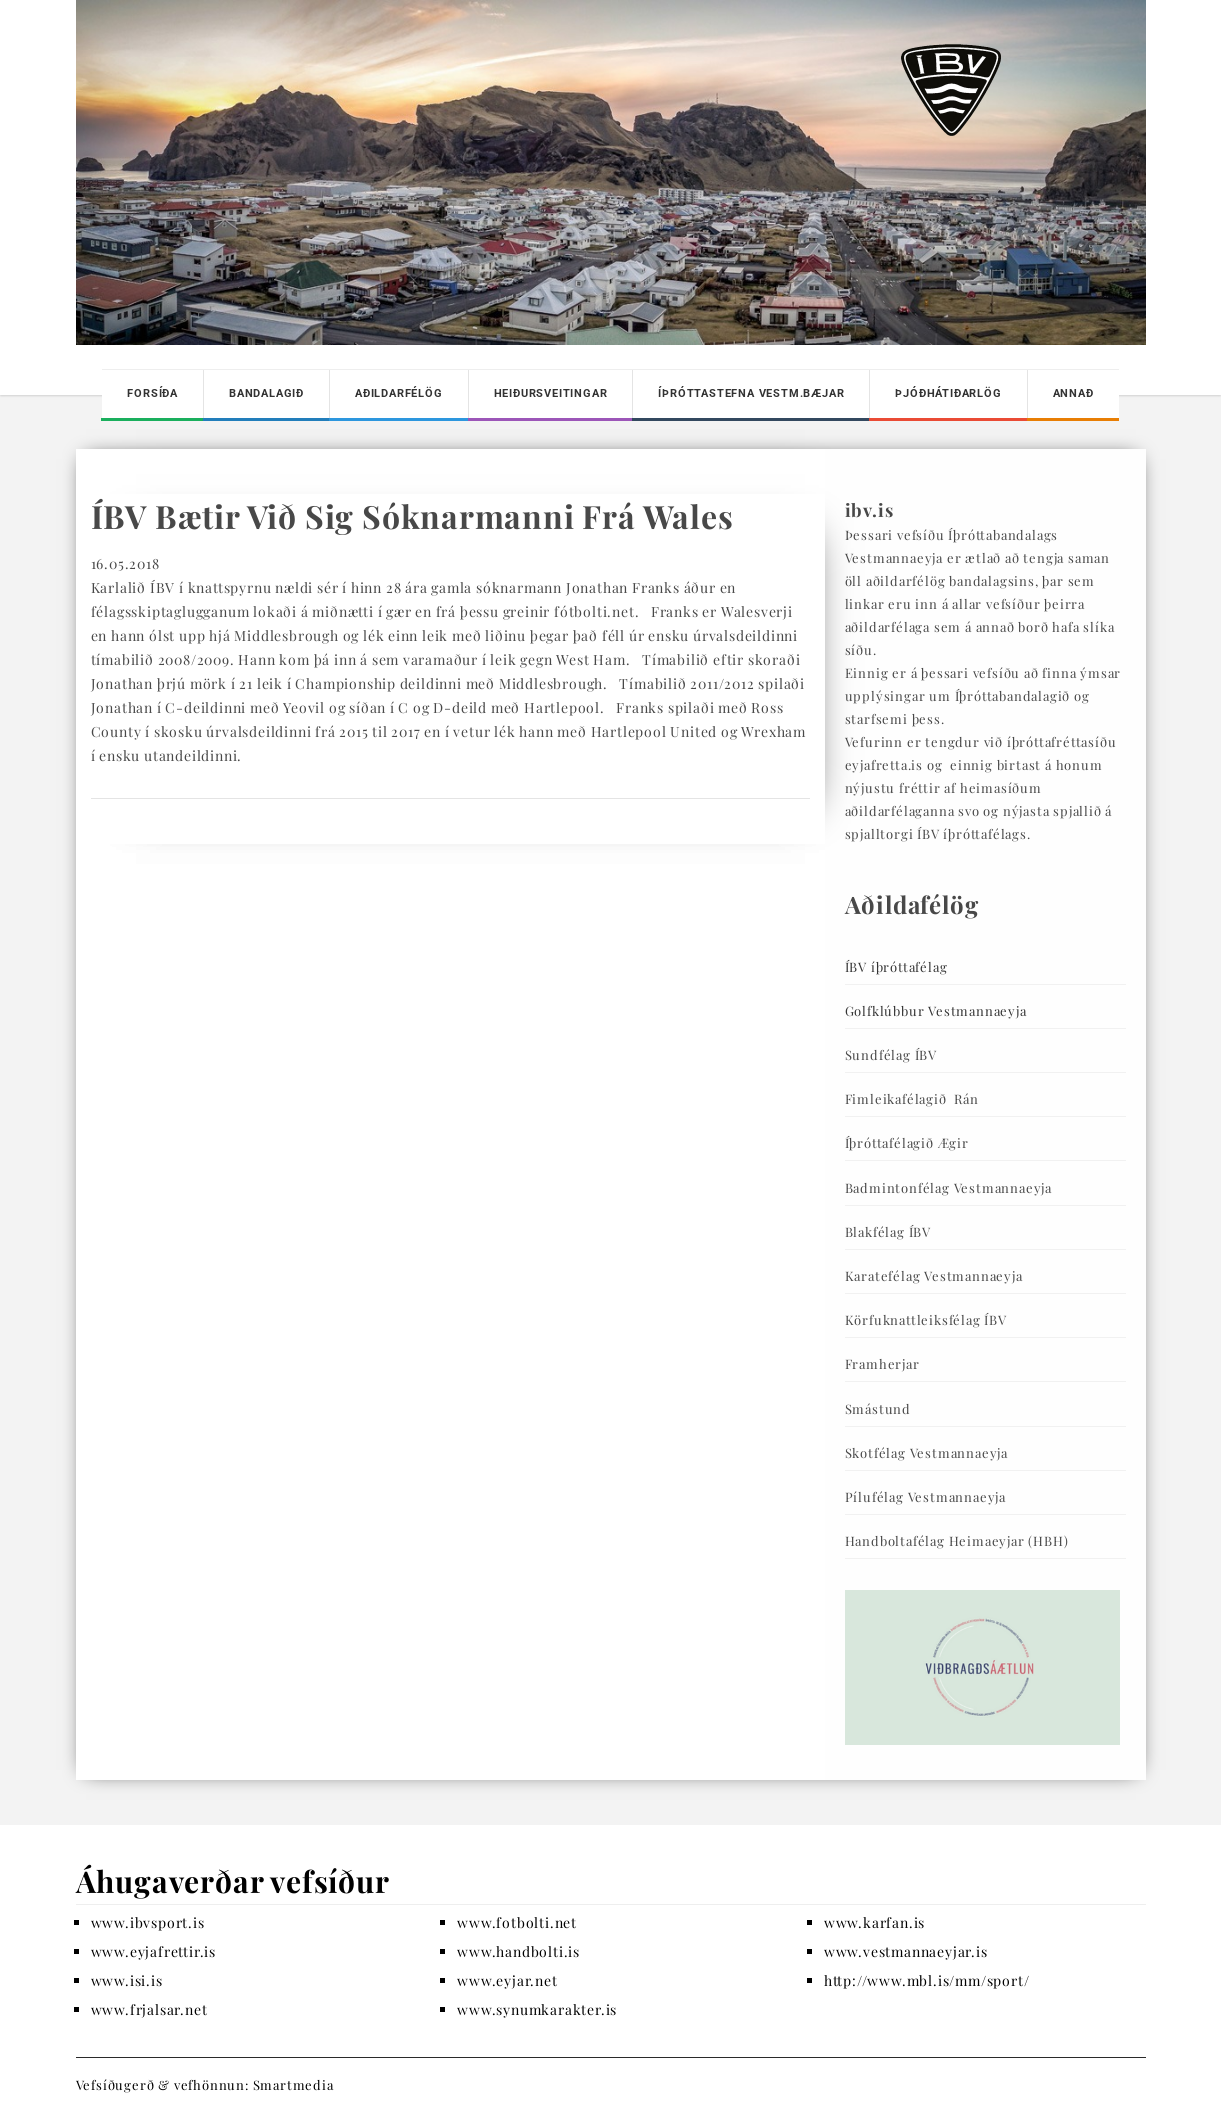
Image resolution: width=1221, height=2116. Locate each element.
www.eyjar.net (507, 1980)
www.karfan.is (874, 1922)
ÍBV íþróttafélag (896, 966)
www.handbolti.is (518, 1951)
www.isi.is (127, 1980)
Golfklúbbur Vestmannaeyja (936, 1010)
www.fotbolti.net (517, 1922)
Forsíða (152, 393)
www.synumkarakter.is (537, 2009)
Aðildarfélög (399, 393)
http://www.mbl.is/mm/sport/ (927, 1980)
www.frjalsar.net (149, 2009)
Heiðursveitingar (551, 393)
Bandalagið (266, 393)
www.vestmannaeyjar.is (906, 1951)
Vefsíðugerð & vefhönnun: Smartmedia (205, 2084)
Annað (1073, 393)
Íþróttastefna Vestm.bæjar (751, 393)
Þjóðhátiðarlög (948, 393)
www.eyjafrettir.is (153, 1951)
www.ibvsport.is (148, 1922)
